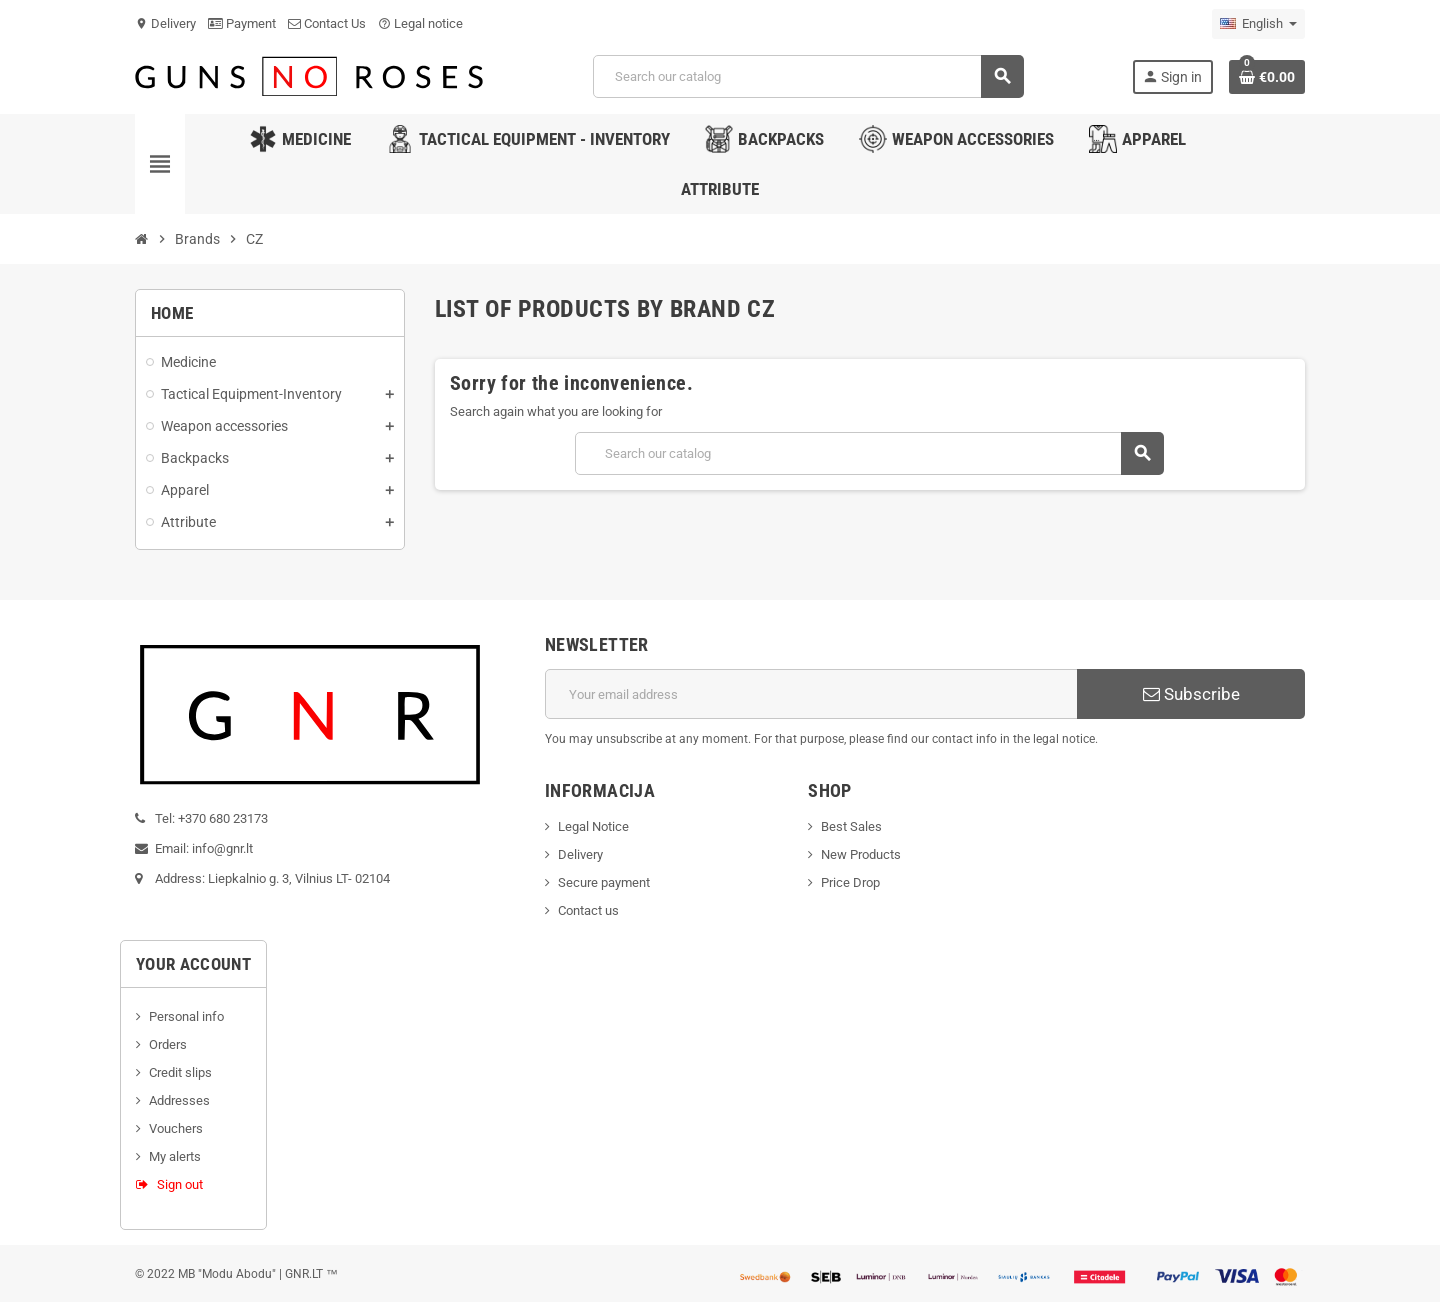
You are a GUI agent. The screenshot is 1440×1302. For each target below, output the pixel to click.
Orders (168, 1044)
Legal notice (420, 23)
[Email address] (811, 694)
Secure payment (604, 882)
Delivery (165, 23)
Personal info (186, 1016)
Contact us (588, 910)
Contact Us (327, 23)
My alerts (175, 1156)
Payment (242, 23)
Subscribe (1191, 694)
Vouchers (176, 1128)
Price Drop (850, 882)
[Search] (808, 76)
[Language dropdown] (1258, 24)
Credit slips (180, 1072)
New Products (861, 854)
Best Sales (851, 826)
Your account (193, 964)
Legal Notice (593, 826)
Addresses (179, 1100)
